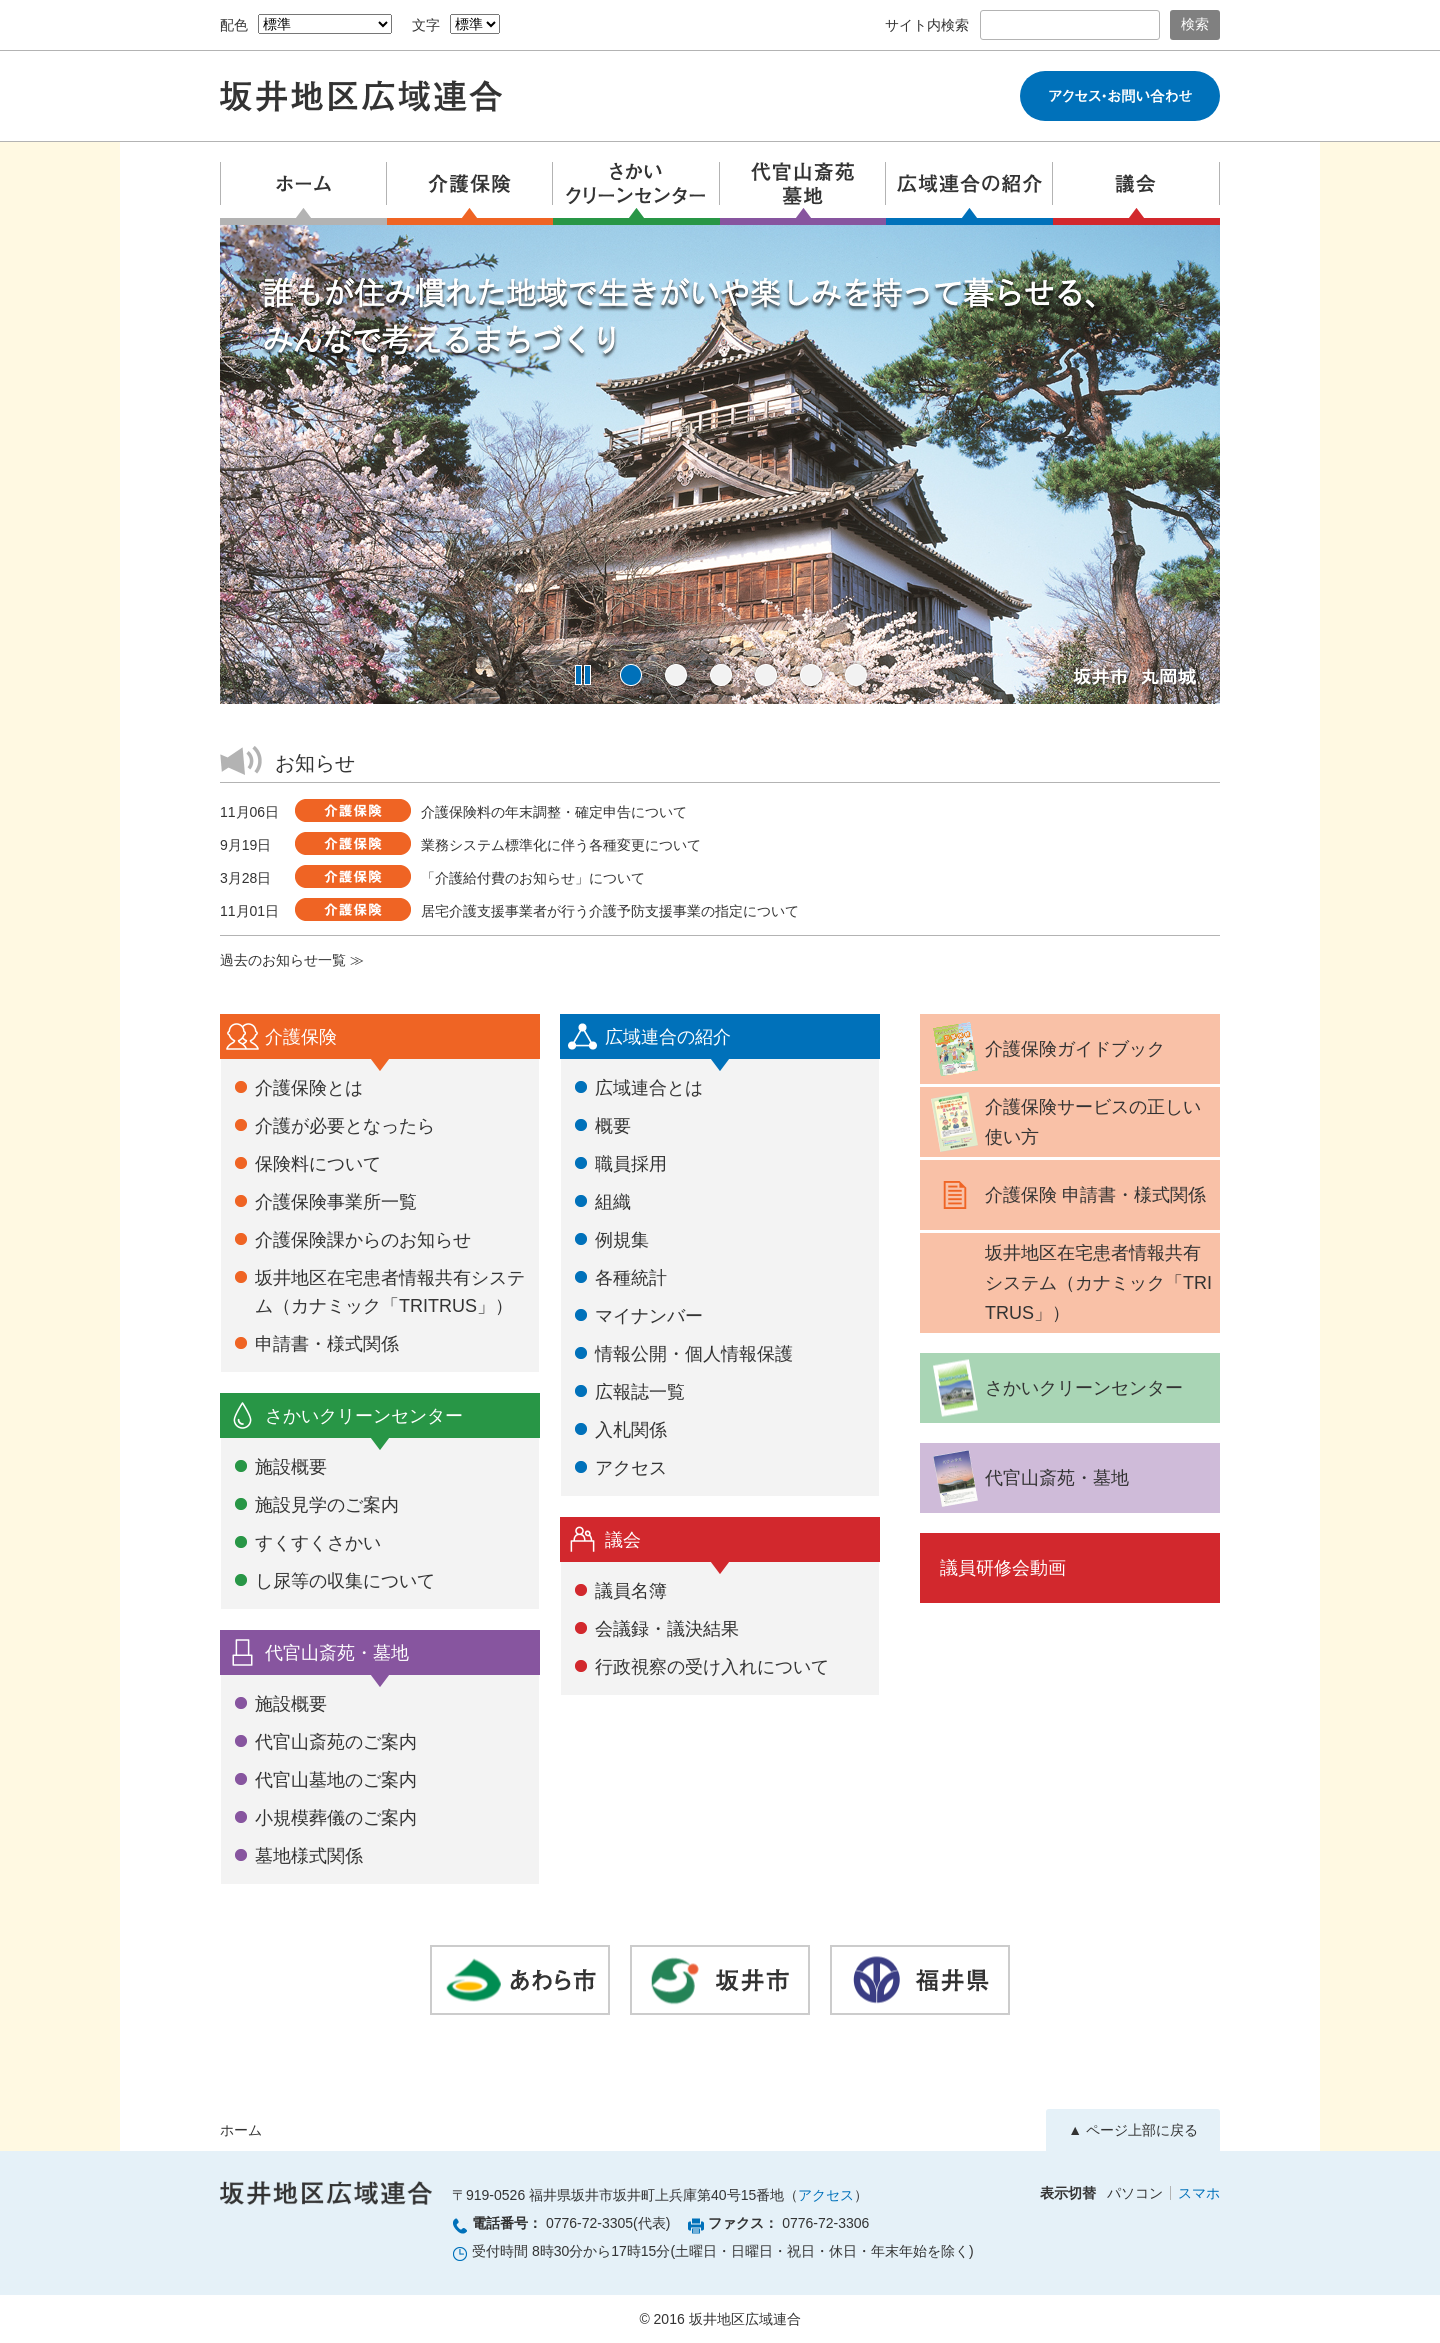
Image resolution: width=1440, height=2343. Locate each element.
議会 (623, 1540)
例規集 (622, 1240)
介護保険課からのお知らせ (363, 1240)
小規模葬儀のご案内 (336, 1818)
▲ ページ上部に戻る (1133, 2130)
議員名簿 (631, 1591)
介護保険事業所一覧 (336, 1202)
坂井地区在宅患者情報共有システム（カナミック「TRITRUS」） (1098, 1283)
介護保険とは (309, 1088)
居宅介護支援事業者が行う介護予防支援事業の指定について (610, 911)
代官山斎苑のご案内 (336, 1742)
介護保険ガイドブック (1045, 1049)
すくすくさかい (318, 1543)
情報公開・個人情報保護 (694, 1354)
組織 (613, 1202)
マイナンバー (649, 1316)
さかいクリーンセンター (364, 1416)
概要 (613, 1126)
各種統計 (631, 1278)
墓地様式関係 (309, 1856)
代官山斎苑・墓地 (337, 1653)
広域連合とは (649, 1088)
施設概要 (291, 1467)
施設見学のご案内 (327, 1505)
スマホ (1199, 2193)
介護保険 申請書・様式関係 (1065, 1195)
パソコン (1135, 2193)
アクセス (631, 1468)
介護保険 (301, 1037)
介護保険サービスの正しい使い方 (1063, 1122)
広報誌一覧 (640, 1392)
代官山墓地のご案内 (336, 1780)
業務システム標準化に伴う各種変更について (561, 845)
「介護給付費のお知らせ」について (533, 878)
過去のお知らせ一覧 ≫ (292, 960)
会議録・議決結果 (667, 1629)
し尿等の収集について (345, 1581)
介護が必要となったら (345, 1126)
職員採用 (631, 1164)
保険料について (318, 1164)
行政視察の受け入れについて (712, 1667)
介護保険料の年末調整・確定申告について (554, 812)
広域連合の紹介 (668, 1037)
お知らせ (315, 763)
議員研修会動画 (1003, 1568)
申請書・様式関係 (327, 1344)
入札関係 (631, 1430)
